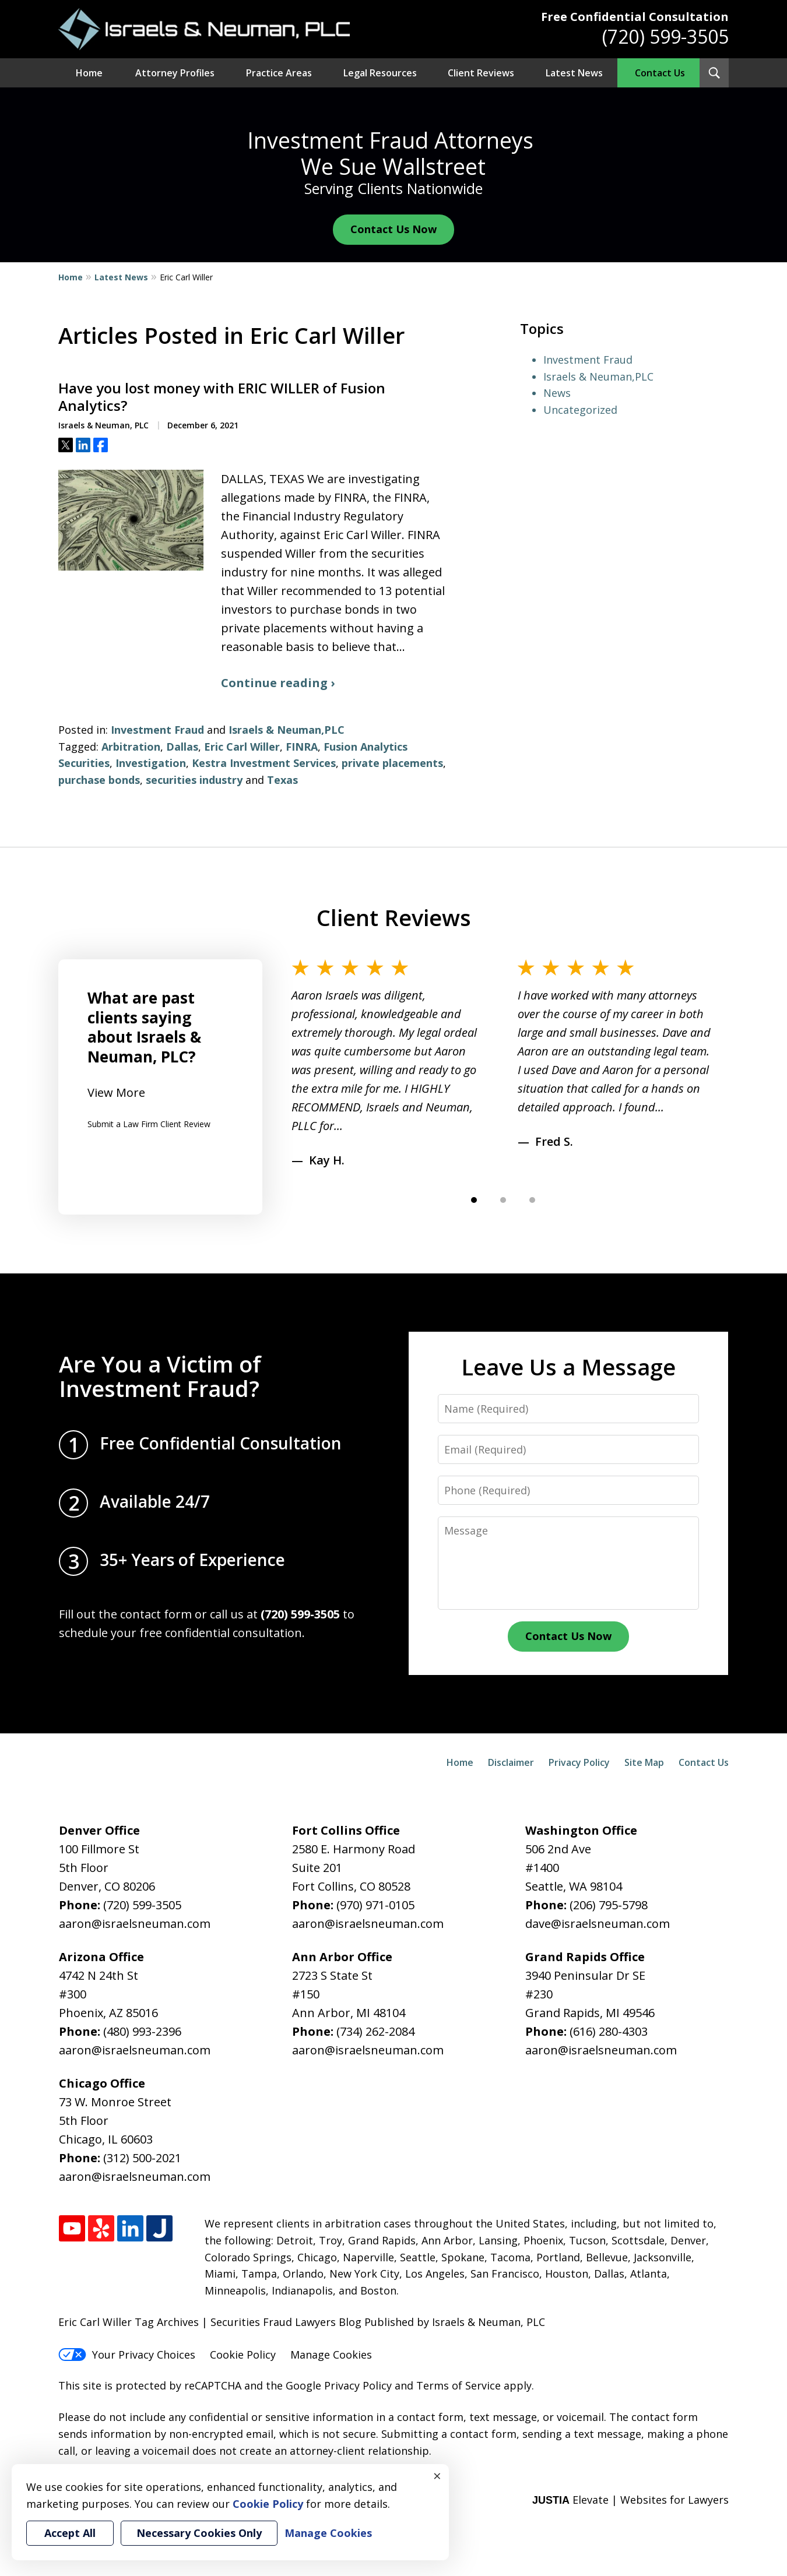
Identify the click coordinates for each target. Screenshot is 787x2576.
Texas (282, 780)
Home (89, 72)
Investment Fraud (157, 730)
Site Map (644, 1762)
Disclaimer (511, 1762)
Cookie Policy (243, 2355)
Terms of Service (458, 2385)
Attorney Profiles (175, 72)
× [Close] (437, 2476)
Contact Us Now (393, 229)
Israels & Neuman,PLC (287, 730)
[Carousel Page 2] (503, 1200)
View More (116, 1092)
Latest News (574, 72)
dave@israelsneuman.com (597, 1923)
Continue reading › (278, 683)
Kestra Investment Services (264, 763)
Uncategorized (580, 410)
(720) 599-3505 (665, 36)
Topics (542, 328)
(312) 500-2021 (142, 2158)
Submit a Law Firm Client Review (148, 1123)
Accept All (70, 2533)
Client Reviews (481, 72)
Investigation (150, 763)
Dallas (182, 747)
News (557, 393)
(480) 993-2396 (142, 2031)
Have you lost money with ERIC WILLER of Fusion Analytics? (221, 396)
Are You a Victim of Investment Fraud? (160, 1376)
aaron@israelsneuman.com (134, 1923)
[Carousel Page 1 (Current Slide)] (474, 1200)
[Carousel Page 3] (532, 1200)
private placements (392, 763)
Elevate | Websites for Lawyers (630, 2500)
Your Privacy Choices (126, 2355)
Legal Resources (380, 72)
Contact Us (660, 72)
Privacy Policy (579, 1762)
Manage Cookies (331, 2355)
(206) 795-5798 (609, 1905)
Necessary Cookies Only (199, 2533)
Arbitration (130, 747)
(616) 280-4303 (609, 2031)
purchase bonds (99, 780)
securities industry (194, 780)
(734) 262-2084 (375, 2031)
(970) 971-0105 (375, 1905)
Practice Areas (279, 72)
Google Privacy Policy (339, 2385)
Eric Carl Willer (242, 747)
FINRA (302, 747)
